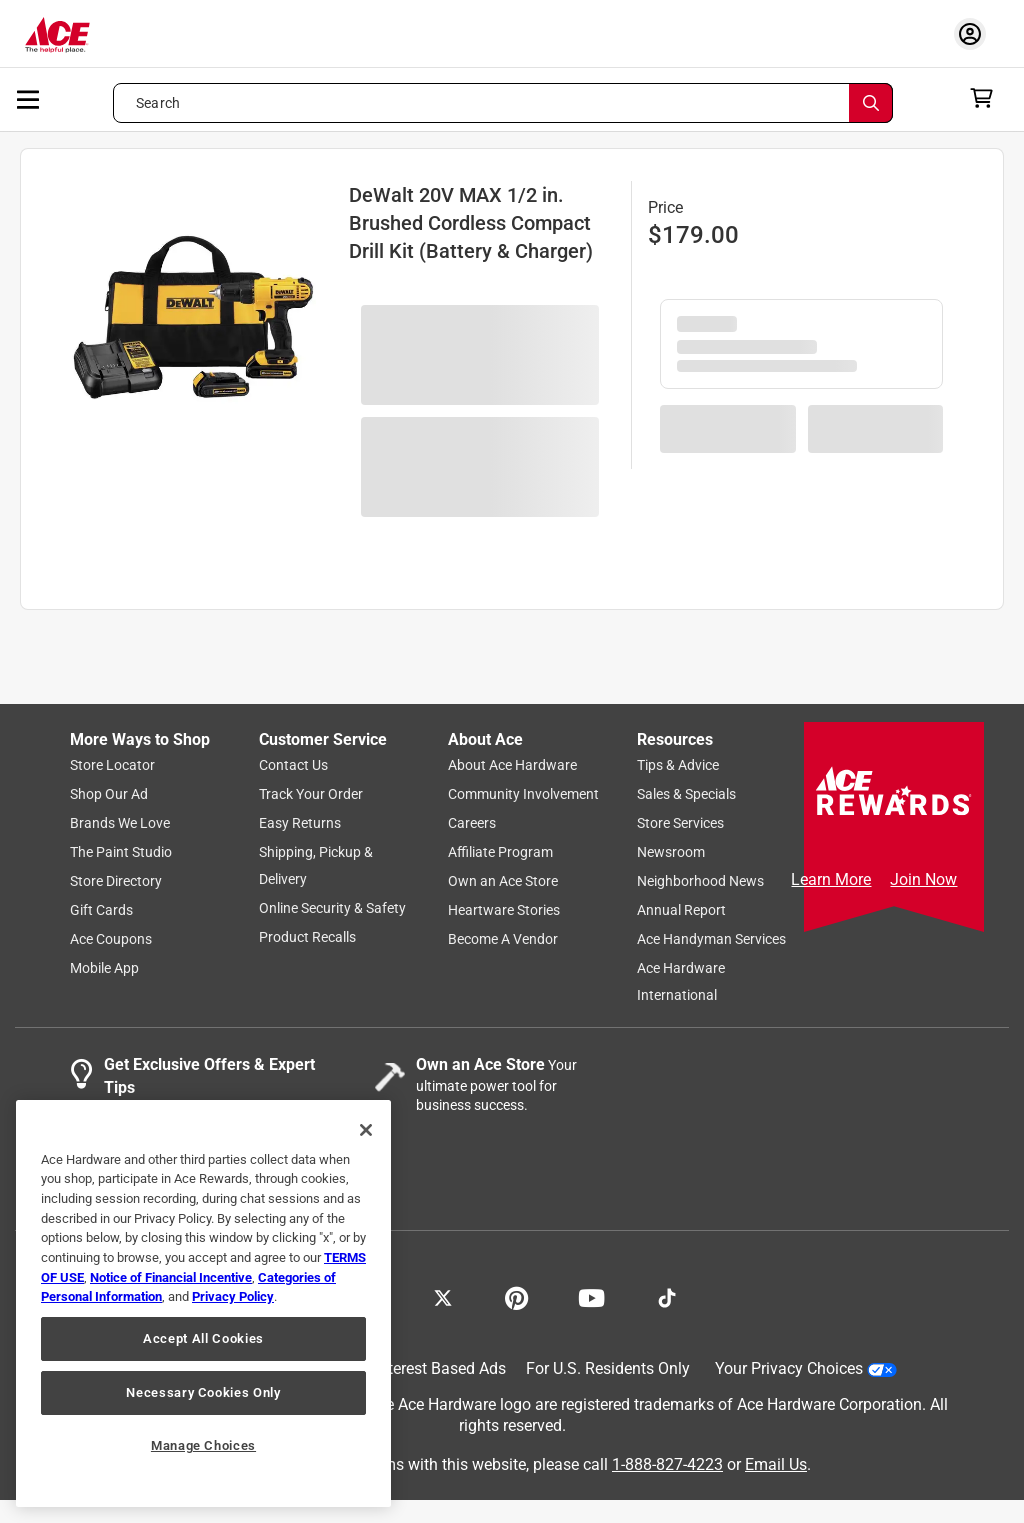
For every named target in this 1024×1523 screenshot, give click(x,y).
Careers (472, 823)
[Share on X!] (443, 1296)
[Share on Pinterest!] (516, 1296)
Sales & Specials (686, 794)
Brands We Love (120, 823)
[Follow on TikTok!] (667, 1296)
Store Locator (112, 765)
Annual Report (681, 910)
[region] (203, 1303)
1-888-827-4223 (667, 1464)
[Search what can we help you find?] (503, 103)
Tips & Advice (678, 765)
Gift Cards (101, 910)
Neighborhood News (700, 881)
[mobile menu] (29, 98)
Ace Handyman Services (711, 939)
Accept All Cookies (203, 1338)
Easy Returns (300, 823)
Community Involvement (523, 794)
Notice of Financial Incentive (171, 1277)
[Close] (366, 1130)
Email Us (776, 1464)
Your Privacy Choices (806, 1368)
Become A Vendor (503, 939)
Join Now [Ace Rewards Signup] (923, 879)
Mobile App (104, 968)
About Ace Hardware (512, 765)
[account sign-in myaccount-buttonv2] (975, 33)
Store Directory (116, 881)
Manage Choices (203, 1445)
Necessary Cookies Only (203, 1392)
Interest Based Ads (440, 1368)
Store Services (680, 823)
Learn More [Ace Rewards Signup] (831, 879)
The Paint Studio (121, 852)
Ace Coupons (111, 939)
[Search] (871, 103)
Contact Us (293, 765)
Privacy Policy (233, 1296)
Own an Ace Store (503, 881)
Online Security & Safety (332, 908)
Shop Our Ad (109, 794)
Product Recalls (307, 937)
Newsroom (671, 852)
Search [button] (158, 103)
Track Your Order (311, 794)
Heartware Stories (504, 910)
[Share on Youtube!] (591, 1296)
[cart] (987, 98)
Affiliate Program (500, 852)
